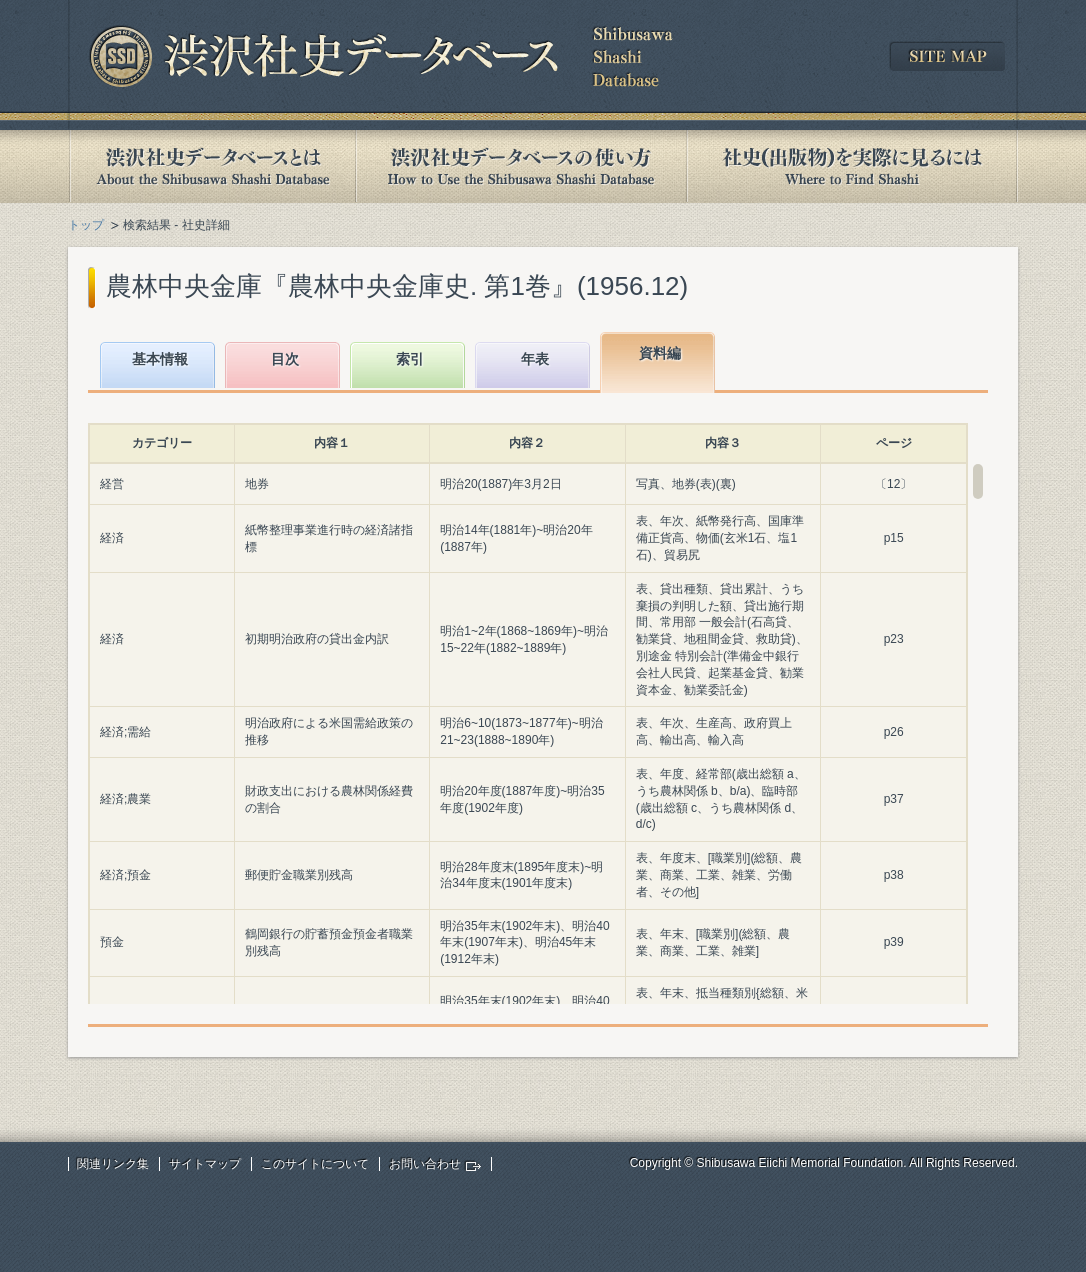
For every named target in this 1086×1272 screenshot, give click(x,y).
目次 (285, 359)
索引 (410, 359)
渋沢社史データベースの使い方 (521, 166)
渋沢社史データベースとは (211, 166)
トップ (86, 225)
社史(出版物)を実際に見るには (852, 166)
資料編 (660, 353)
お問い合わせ (425, 1164)
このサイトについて (315, 1164)
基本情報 (160, 359)
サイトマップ (205, 1164)
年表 (535, 359)
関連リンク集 (113, 1164)
